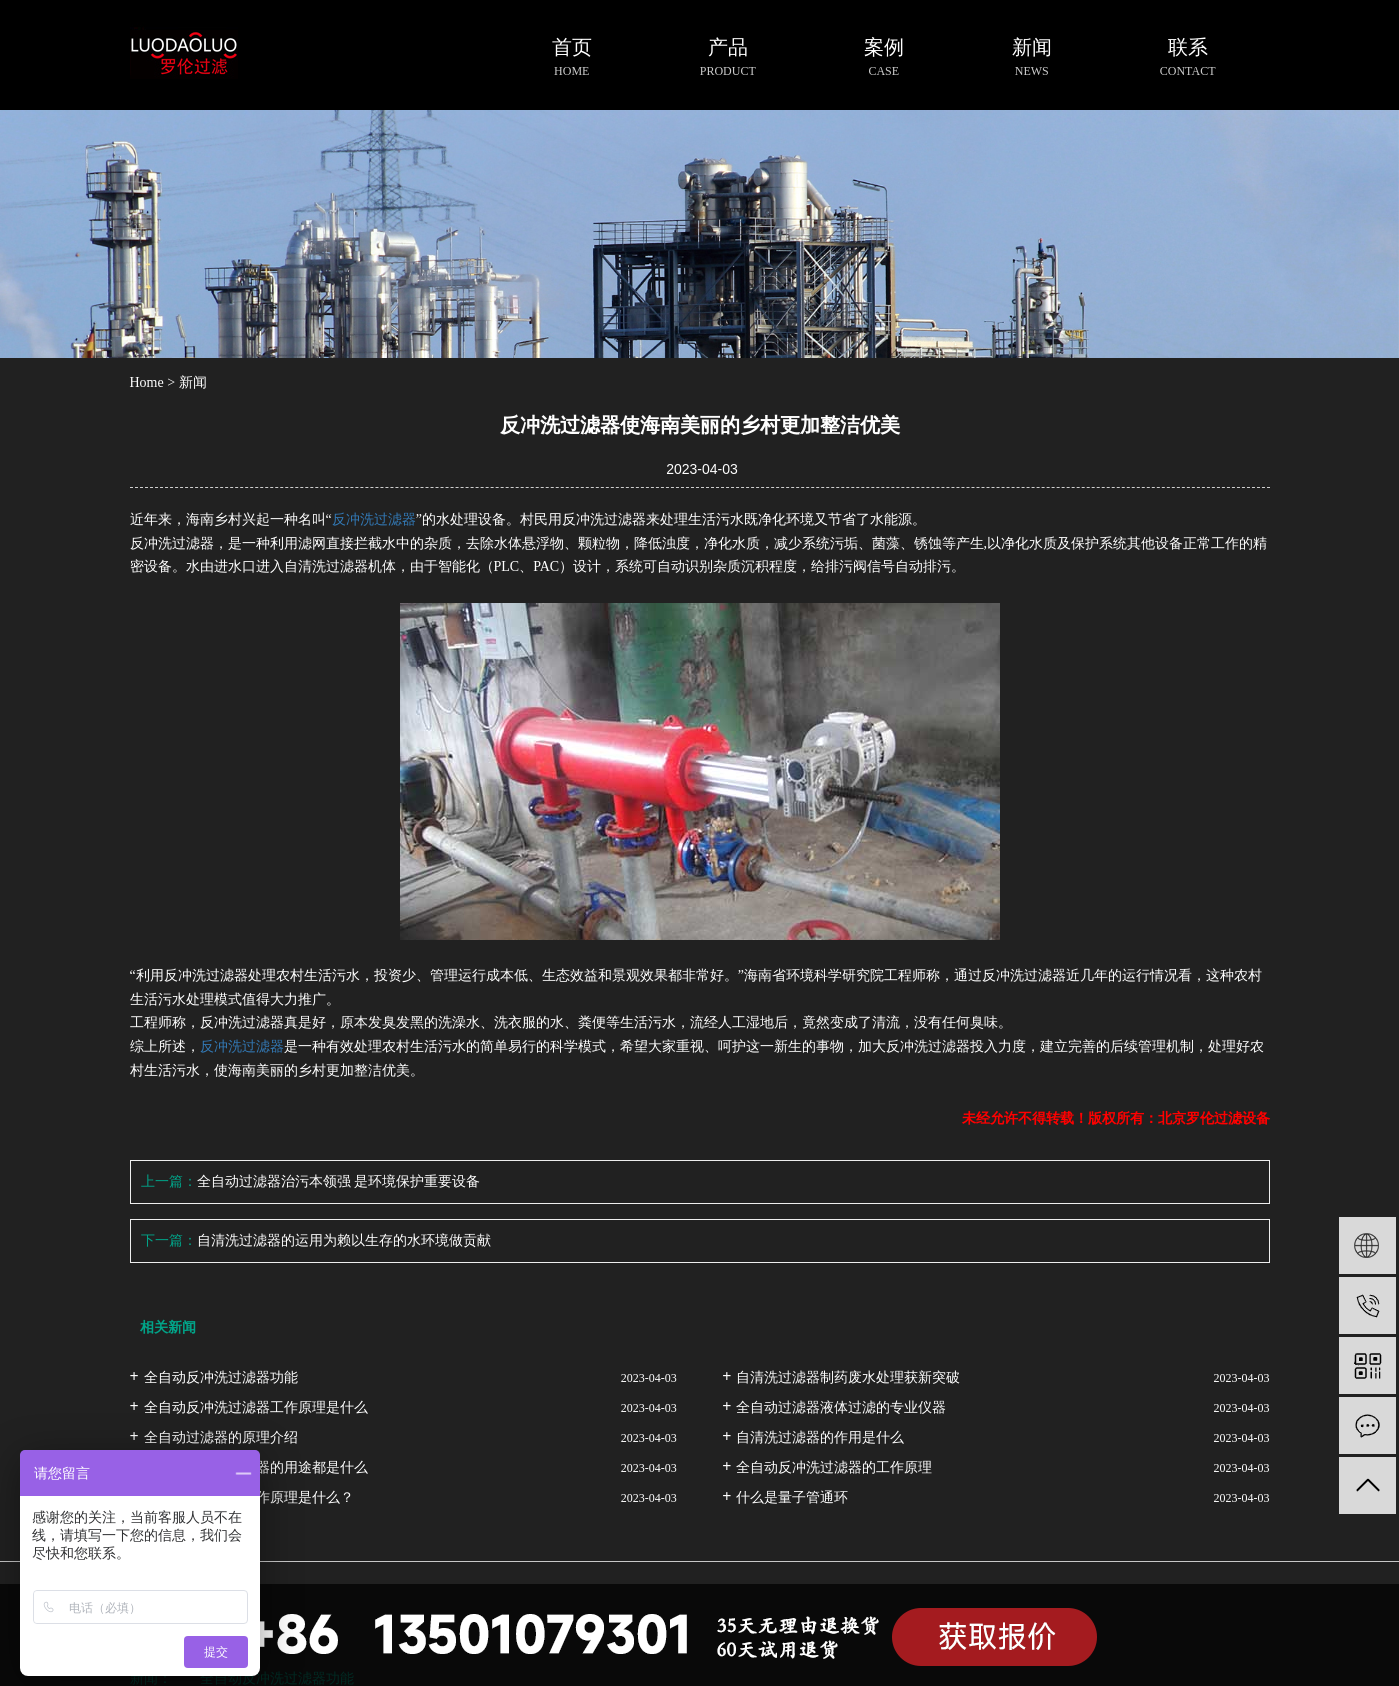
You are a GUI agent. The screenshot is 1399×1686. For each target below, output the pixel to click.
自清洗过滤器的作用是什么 (820, 1437)
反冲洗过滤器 (374, 519)
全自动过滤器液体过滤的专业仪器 (841, 1407)
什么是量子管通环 (792, 1497)
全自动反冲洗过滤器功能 (221, 1377)
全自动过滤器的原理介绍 (221, 1437)
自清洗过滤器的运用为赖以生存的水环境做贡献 (344, 1240)
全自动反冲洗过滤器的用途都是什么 (256, 1467)
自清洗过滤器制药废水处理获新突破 (848, 1377)
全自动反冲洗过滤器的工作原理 (834, 1467)
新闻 (193, 382)
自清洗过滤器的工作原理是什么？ (249, 1497)
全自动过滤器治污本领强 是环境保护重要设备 (339, 1181)
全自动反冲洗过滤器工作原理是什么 (256, 1407)
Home (147, 382)
